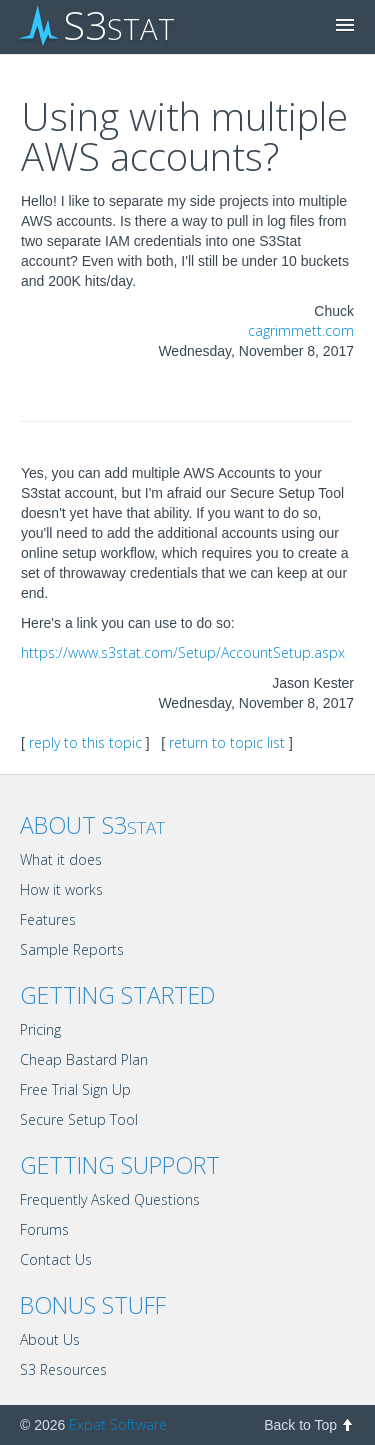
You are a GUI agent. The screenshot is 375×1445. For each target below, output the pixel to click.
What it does (61, 859)
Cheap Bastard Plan (84, 1059)
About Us (50, 1339)
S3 (97, 27)
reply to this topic (85, 742)
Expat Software (118, 1424)
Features (48, 919)
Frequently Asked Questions (110, 1199)
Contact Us (56, 1259)
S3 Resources (63, 1369)
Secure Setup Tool (79, 1119)
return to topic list (227, 742)
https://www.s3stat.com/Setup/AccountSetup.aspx (183, 652)
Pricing (40, 1029)
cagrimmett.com (301, 330)
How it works (61, 889)
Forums (44, 1229)
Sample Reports (72, 949)
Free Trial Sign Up (75, 1089)
